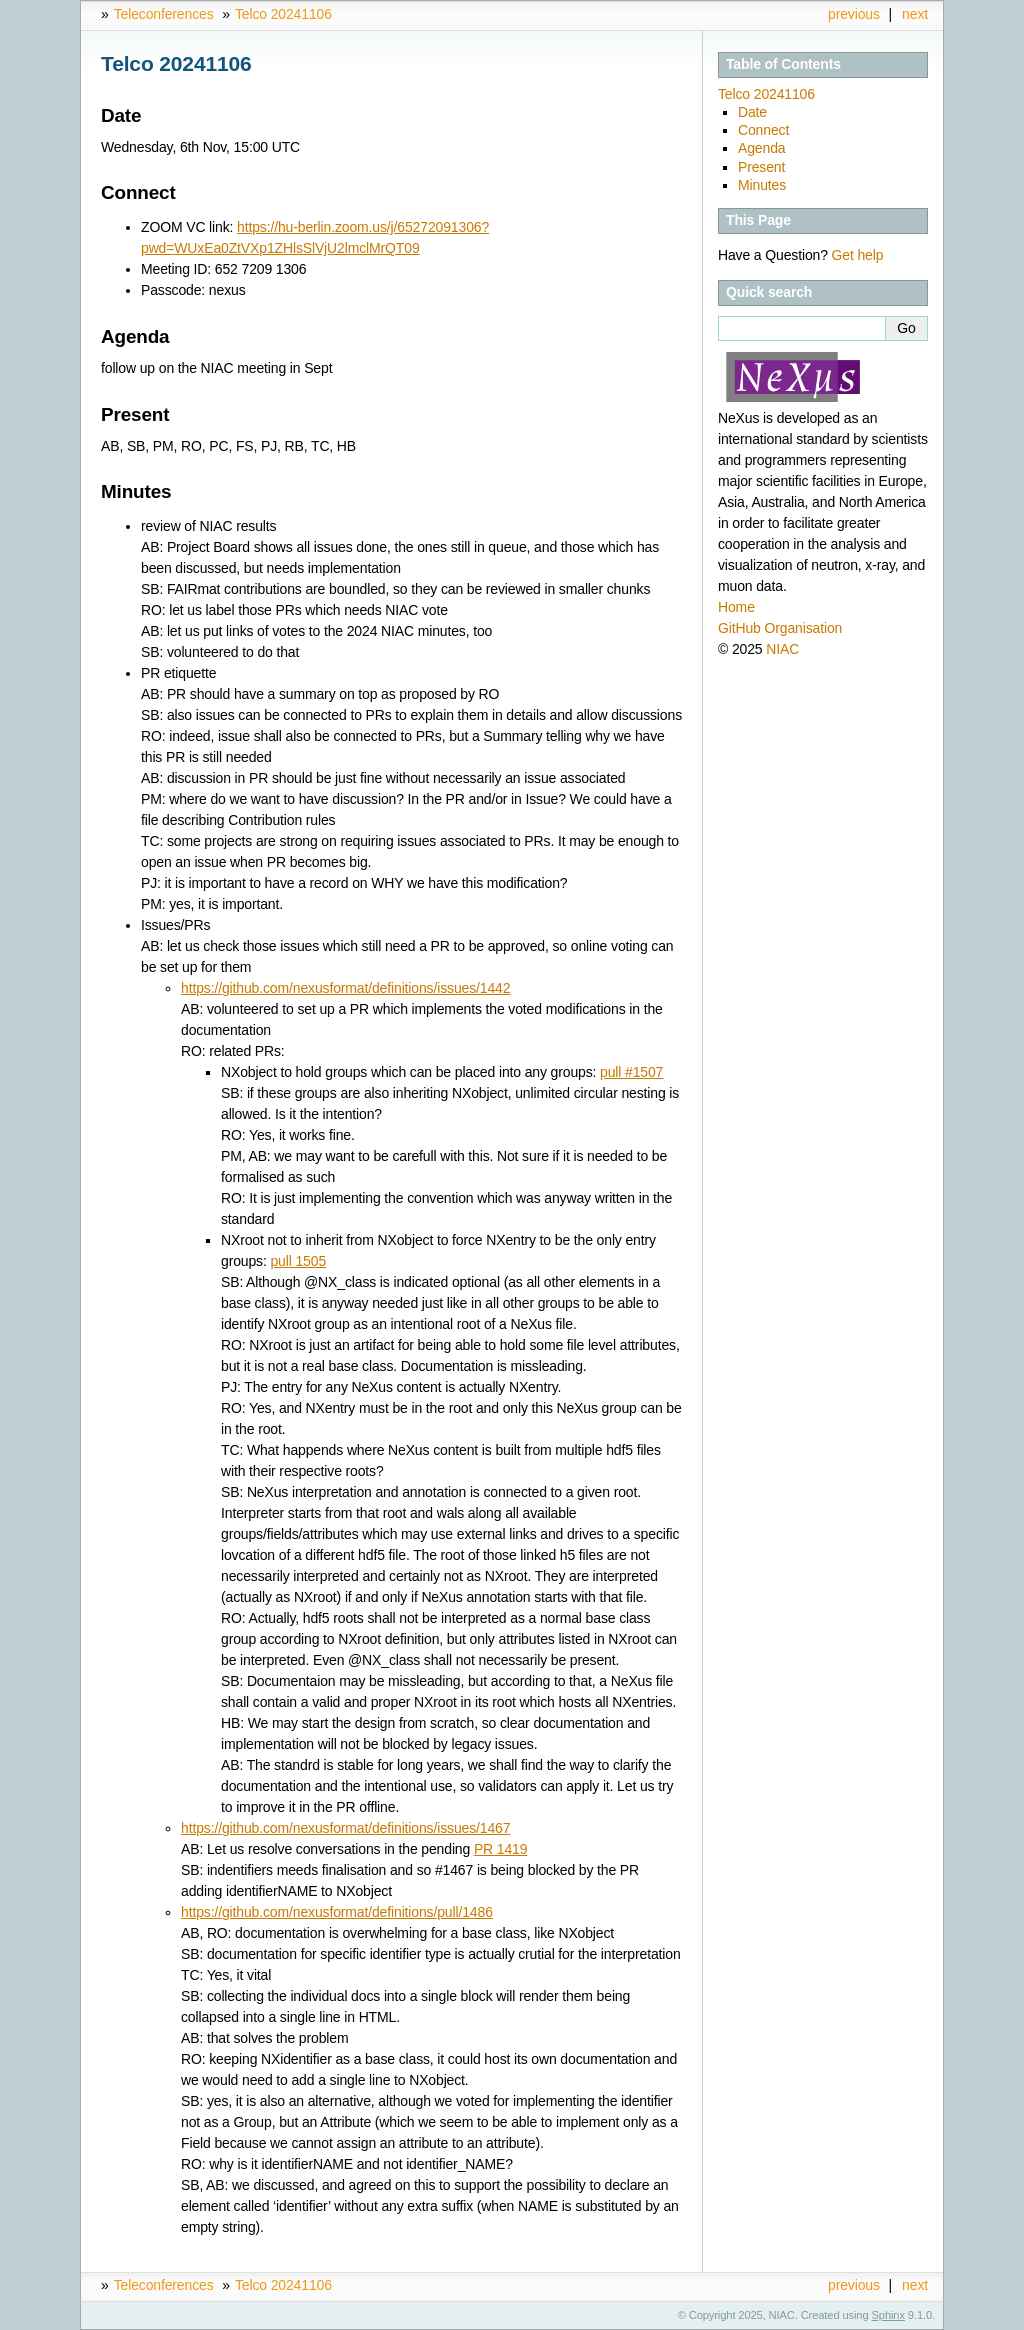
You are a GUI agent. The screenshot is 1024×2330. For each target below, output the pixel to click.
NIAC (782, 649)
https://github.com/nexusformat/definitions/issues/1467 (345, 1828)
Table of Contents (783, 64)
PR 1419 (501, 1849)
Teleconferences (164, 14)
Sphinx (888, 2315)
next (915, 14)
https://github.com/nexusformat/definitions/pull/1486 (337, 1912)
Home (736, 607)
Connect (763, 130)
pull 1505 (298, 1261)
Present (761, 167)
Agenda (761, 148)
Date (752, 112)
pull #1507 (631, 1072)
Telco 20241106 (283, 14)
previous (854, 14)
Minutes (762, 185)
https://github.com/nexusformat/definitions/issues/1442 (345, 988)
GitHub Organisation (780, 628)
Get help (858, 255)
